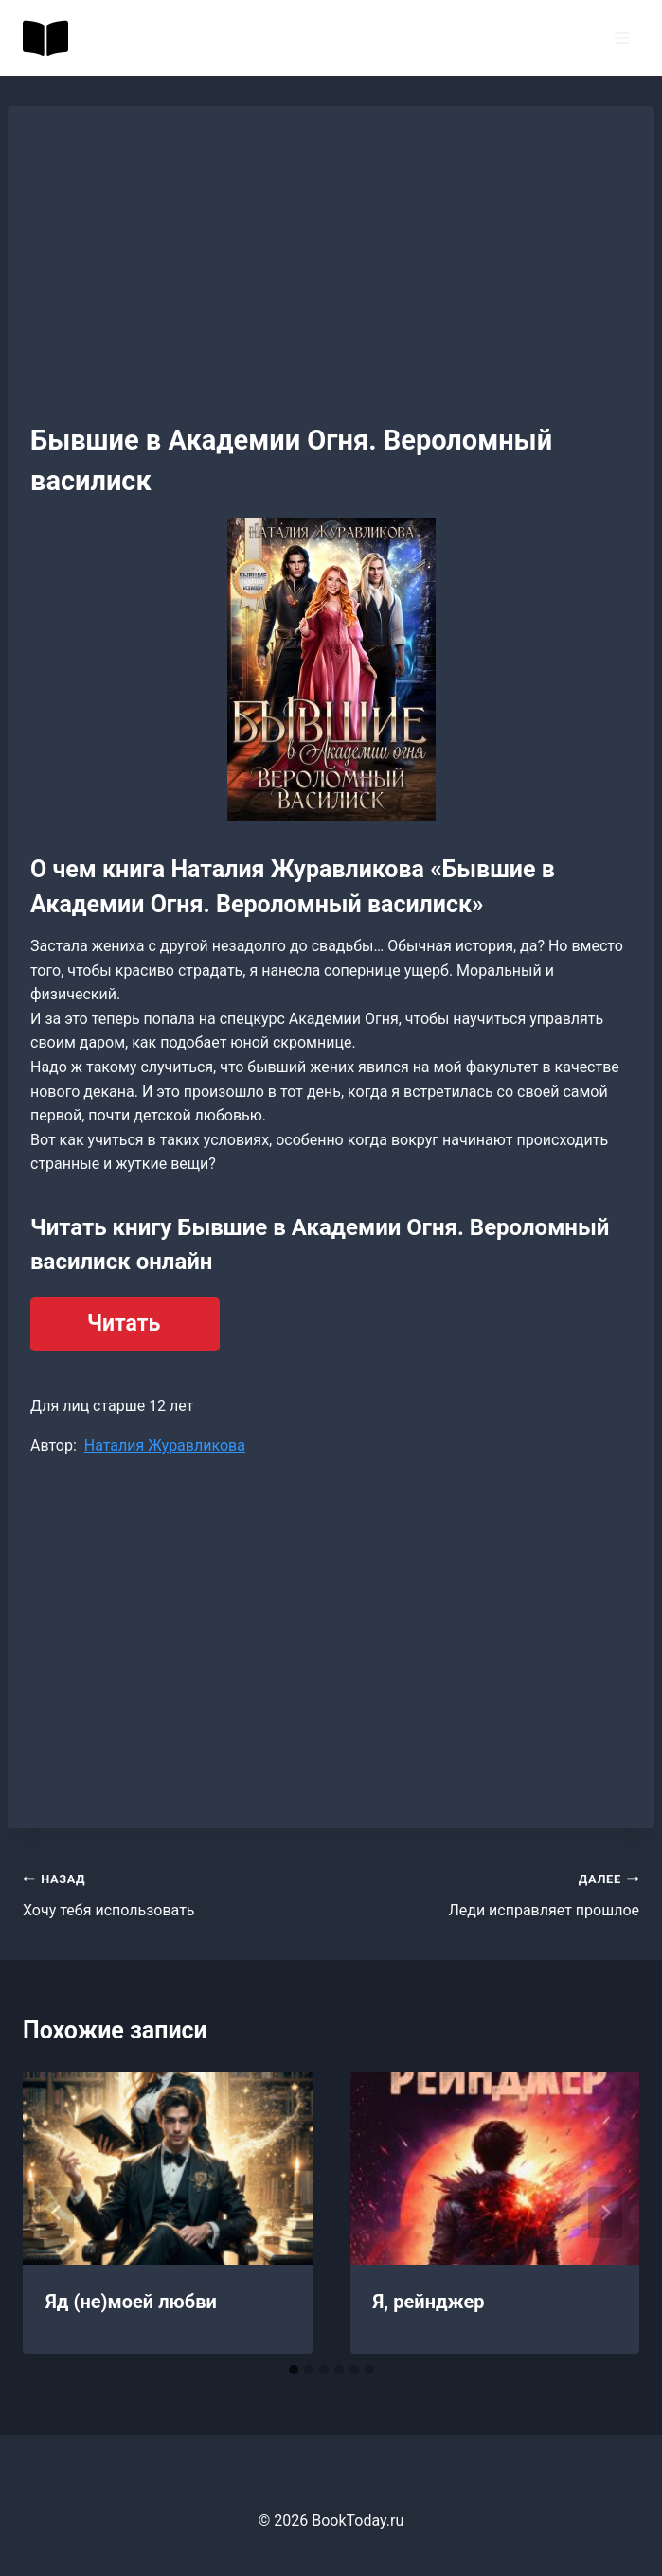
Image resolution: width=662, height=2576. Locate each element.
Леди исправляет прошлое (493, 1892)
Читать (123, 1323)
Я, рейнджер (429, 2301)
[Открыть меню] (621, 37)
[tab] (293, 2369)
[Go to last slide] (57, 2212)
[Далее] (605, 2212)
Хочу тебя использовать (169, 1892)
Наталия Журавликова (164, 1446)
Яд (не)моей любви (131, 2301)
